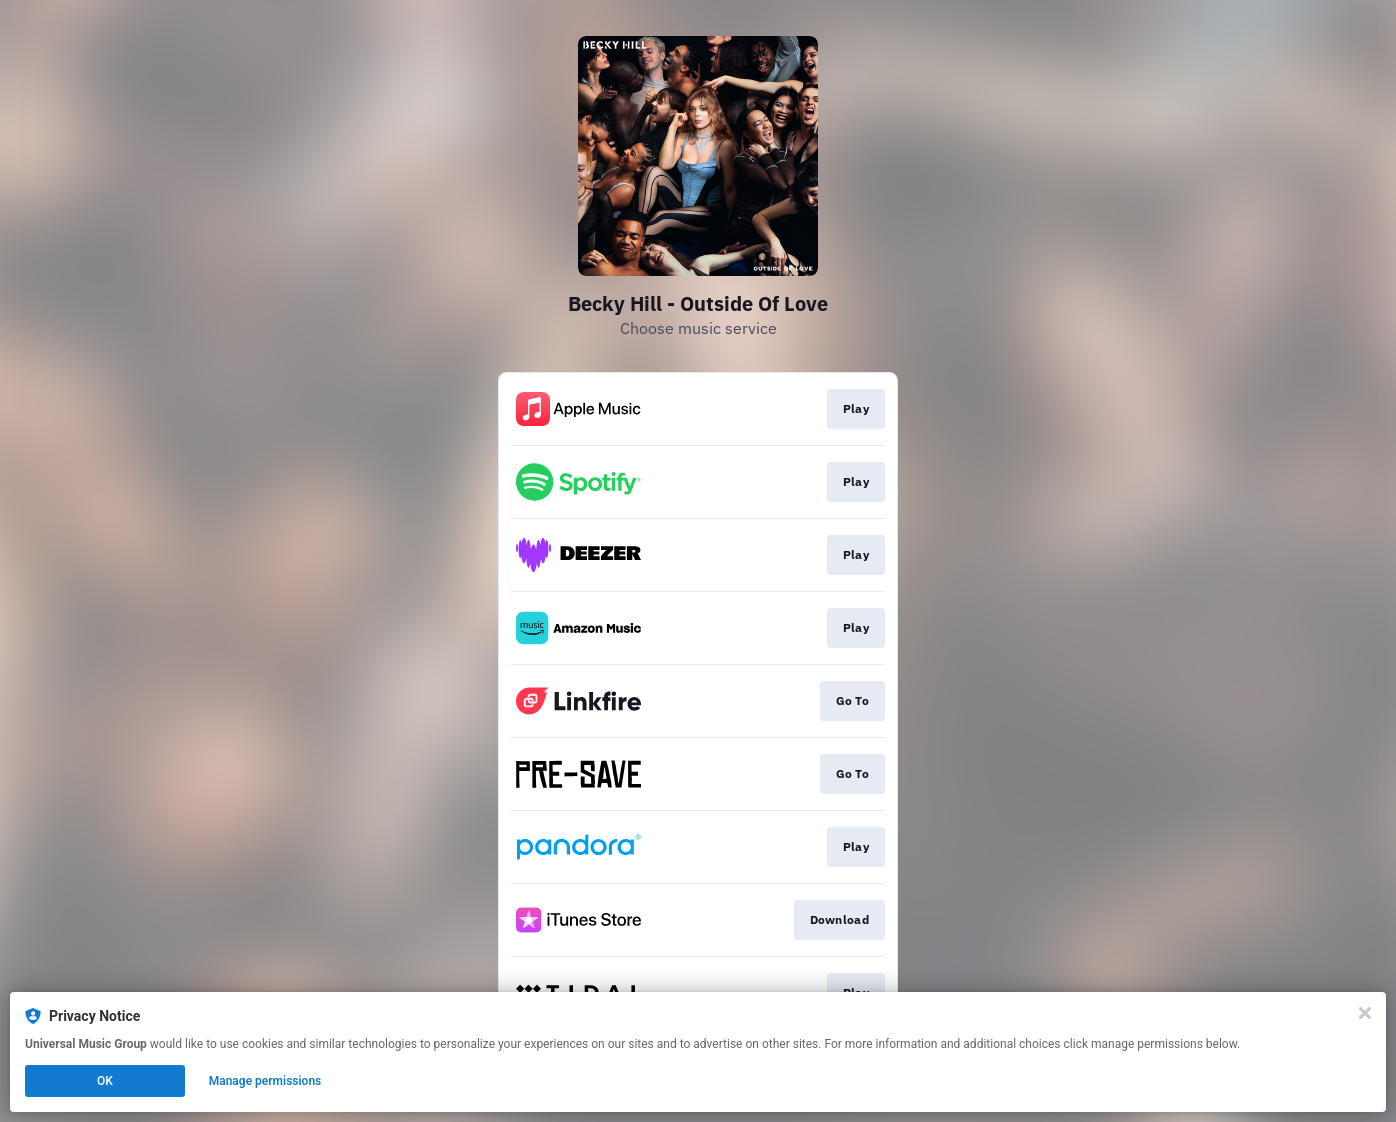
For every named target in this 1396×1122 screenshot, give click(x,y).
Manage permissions (265, 1081)
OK (105, 1081)
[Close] (1365, 1013)
